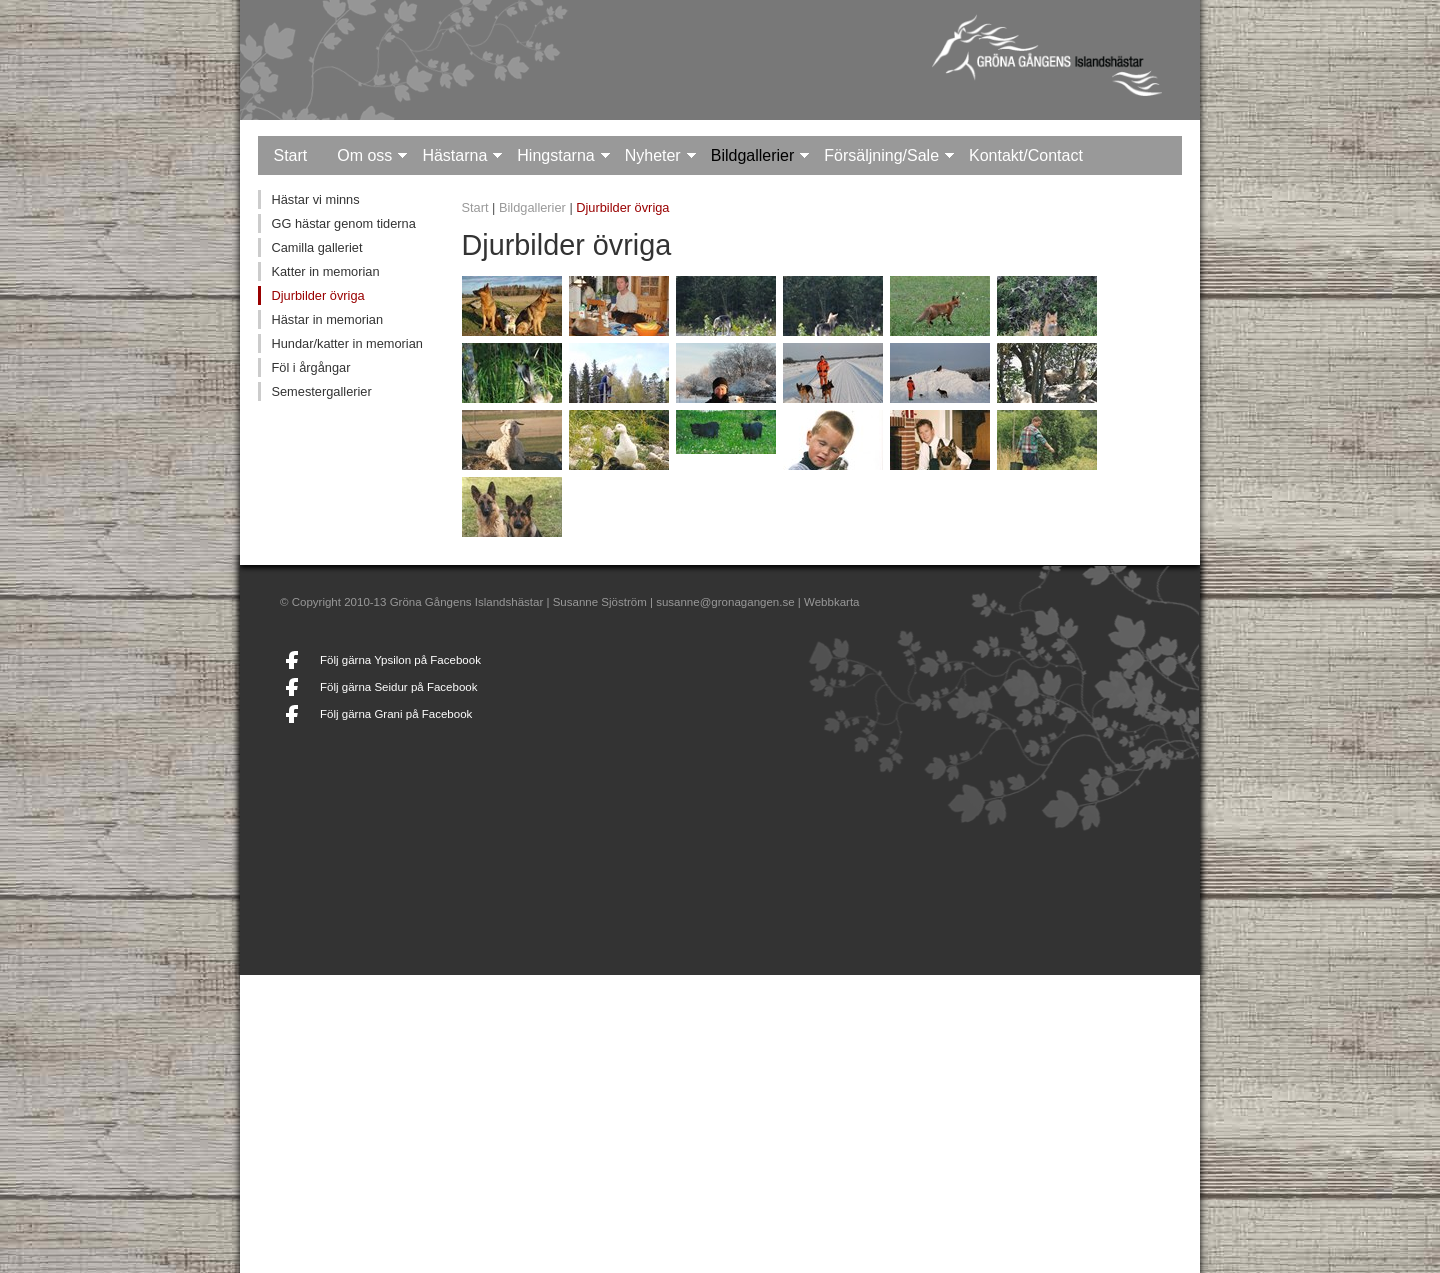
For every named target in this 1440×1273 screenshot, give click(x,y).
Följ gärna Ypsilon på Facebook (400, 660)
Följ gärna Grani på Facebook (396, 714)
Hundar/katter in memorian (347, 343)
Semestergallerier (321, 391)
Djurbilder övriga (317, 295)
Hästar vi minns (315, 199)
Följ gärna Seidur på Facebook (398, 687)
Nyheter (653, 155)
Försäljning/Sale (881, 155)
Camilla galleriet (316, 247)
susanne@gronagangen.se (725, 602)
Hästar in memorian (327, 319)
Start (290, 155)
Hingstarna (555, 155)
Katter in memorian (325, 271)
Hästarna (454, 155)
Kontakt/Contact (1026, 155)
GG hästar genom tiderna (343, 223)
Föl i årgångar (310, 367)
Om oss (364, 155)
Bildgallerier (753, 155)
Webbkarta (831, 602)
